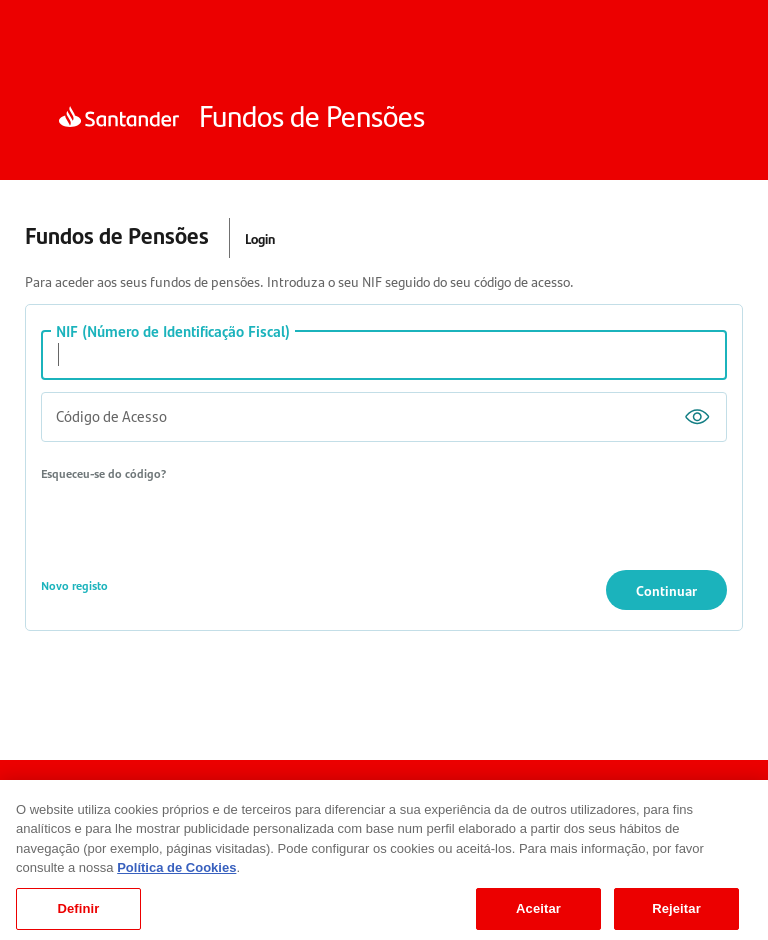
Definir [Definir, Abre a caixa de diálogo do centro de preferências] (78, 917)
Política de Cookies (176, 876)
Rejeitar (676, 917)
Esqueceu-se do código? (103, 473)
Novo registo (74, 585)
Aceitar (538, 917)
